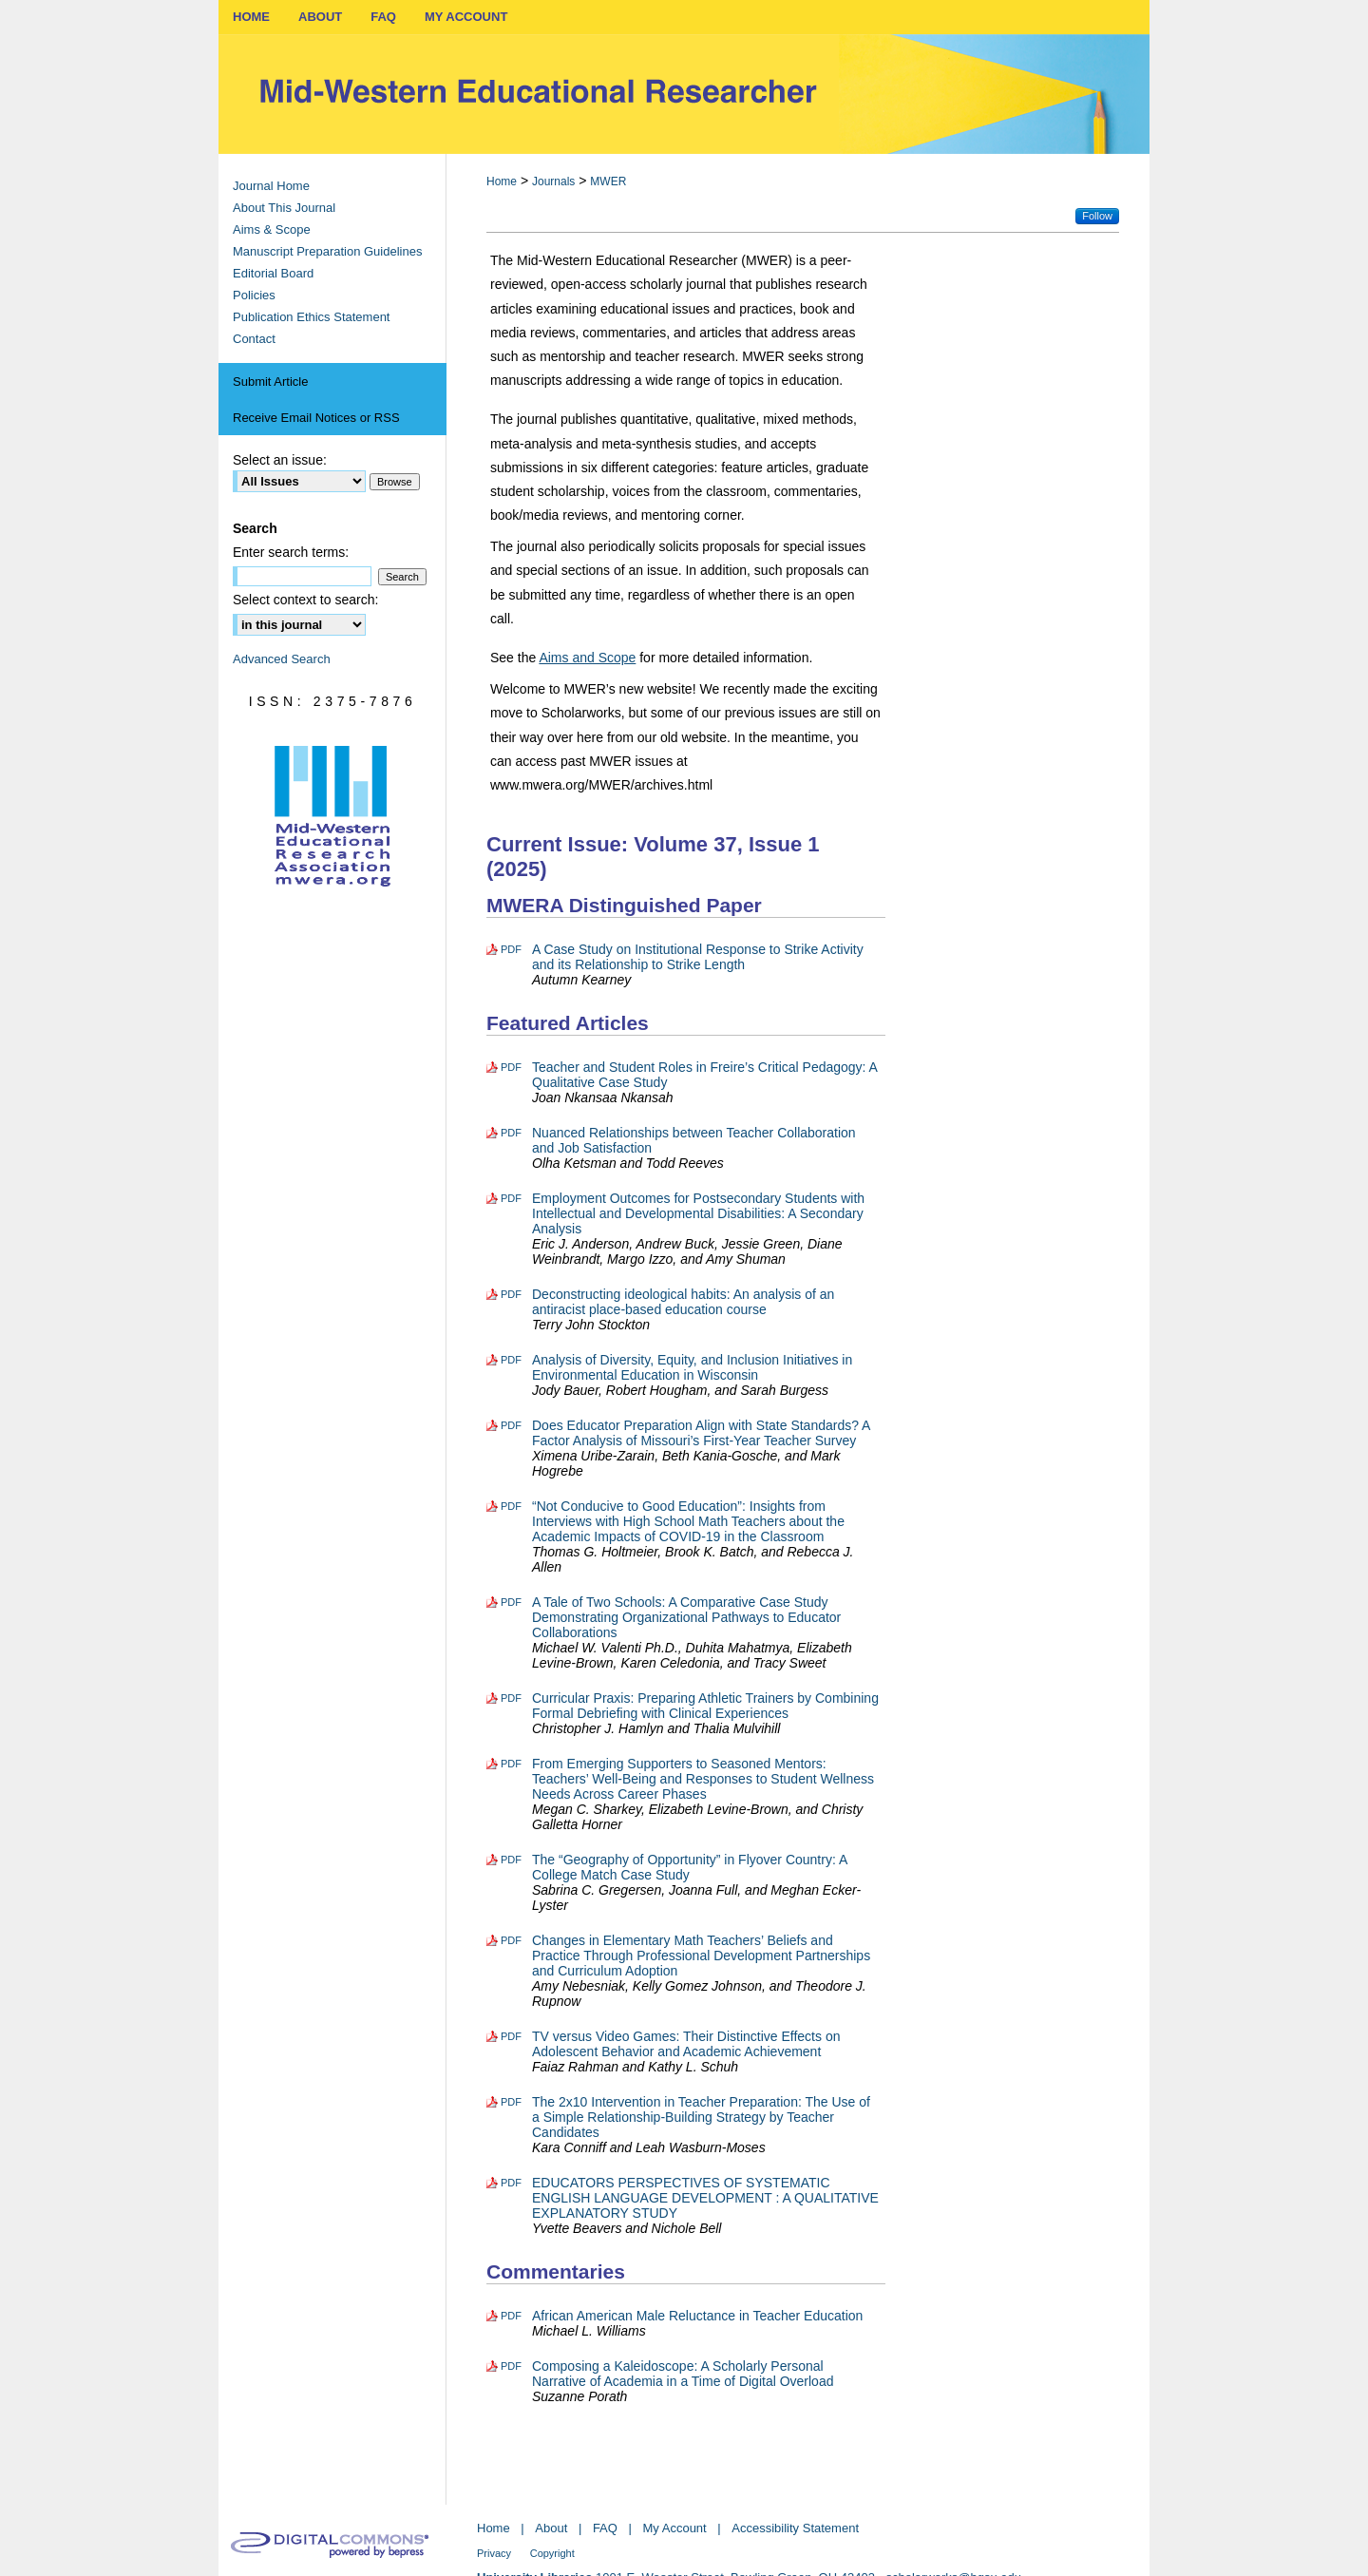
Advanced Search (282, 659)
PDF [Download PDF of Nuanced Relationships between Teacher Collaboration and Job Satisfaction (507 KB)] (511, 1132)
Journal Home (271, 186)
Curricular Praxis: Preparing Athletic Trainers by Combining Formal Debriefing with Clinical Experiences (705, 1705)
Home (501, 181)
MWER (608, 181)
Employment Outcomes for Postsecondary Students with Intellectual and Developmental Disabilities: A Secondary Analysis (698, 1213)
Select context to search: (305, 599)
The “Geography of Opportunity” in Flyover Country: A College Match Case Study (689, 1867)
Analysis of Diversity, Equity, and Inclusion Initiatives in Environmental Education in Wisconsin (692, 1367)
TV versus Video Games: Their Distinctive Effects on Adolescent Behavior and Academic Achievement (686, 2044)
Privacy (494, 2553)
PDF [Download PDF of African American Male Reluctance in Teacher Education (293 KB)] (511, 2315)
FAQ (605, 2528)
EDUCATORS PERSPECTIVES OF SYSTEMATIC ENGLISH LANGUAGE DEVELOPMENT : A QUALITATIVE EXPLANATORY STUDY (705, 2198)
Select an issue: (280, 459)
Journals (553, 181)
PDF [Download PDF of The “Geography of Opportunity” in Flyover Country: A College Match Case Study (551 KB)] (511, 1859)
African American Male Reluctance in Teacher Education (697, 2315)
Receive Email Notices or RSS (316, 417)
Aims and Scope (587, 657)
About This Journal (284, 207)
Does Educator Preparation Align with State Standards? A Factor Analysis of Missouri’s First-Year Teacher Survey (701, 1433)
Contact (254, 339)
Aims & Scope (272, 229)
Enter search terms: (291, 552)
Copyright (552, 2553)
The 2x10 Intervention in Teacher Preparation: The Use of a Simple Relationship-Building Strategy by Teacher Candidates (701, 2117)
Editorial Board (273, 273)
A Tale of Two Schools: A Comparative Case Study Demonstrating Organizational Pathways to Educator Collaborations (686, 1617)
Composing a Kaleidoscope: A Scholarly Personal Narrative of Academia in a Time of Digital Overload (682, 2373)
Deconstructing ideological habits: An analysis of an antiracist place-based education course (683, 1302)
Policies (254, 295)
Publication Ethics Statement (311, 317)
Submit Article (270, 381)
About (551, 2528)
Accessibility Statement (795, 2528)
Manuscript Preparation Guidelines (327, 251)
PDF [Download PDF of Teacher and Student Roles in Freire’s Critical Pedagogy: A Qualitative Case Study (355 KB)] (511, 1067)
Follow (1097, 215)
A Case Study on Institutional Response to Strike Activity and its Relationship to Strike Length (698, 957)
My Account (675, 2528)
